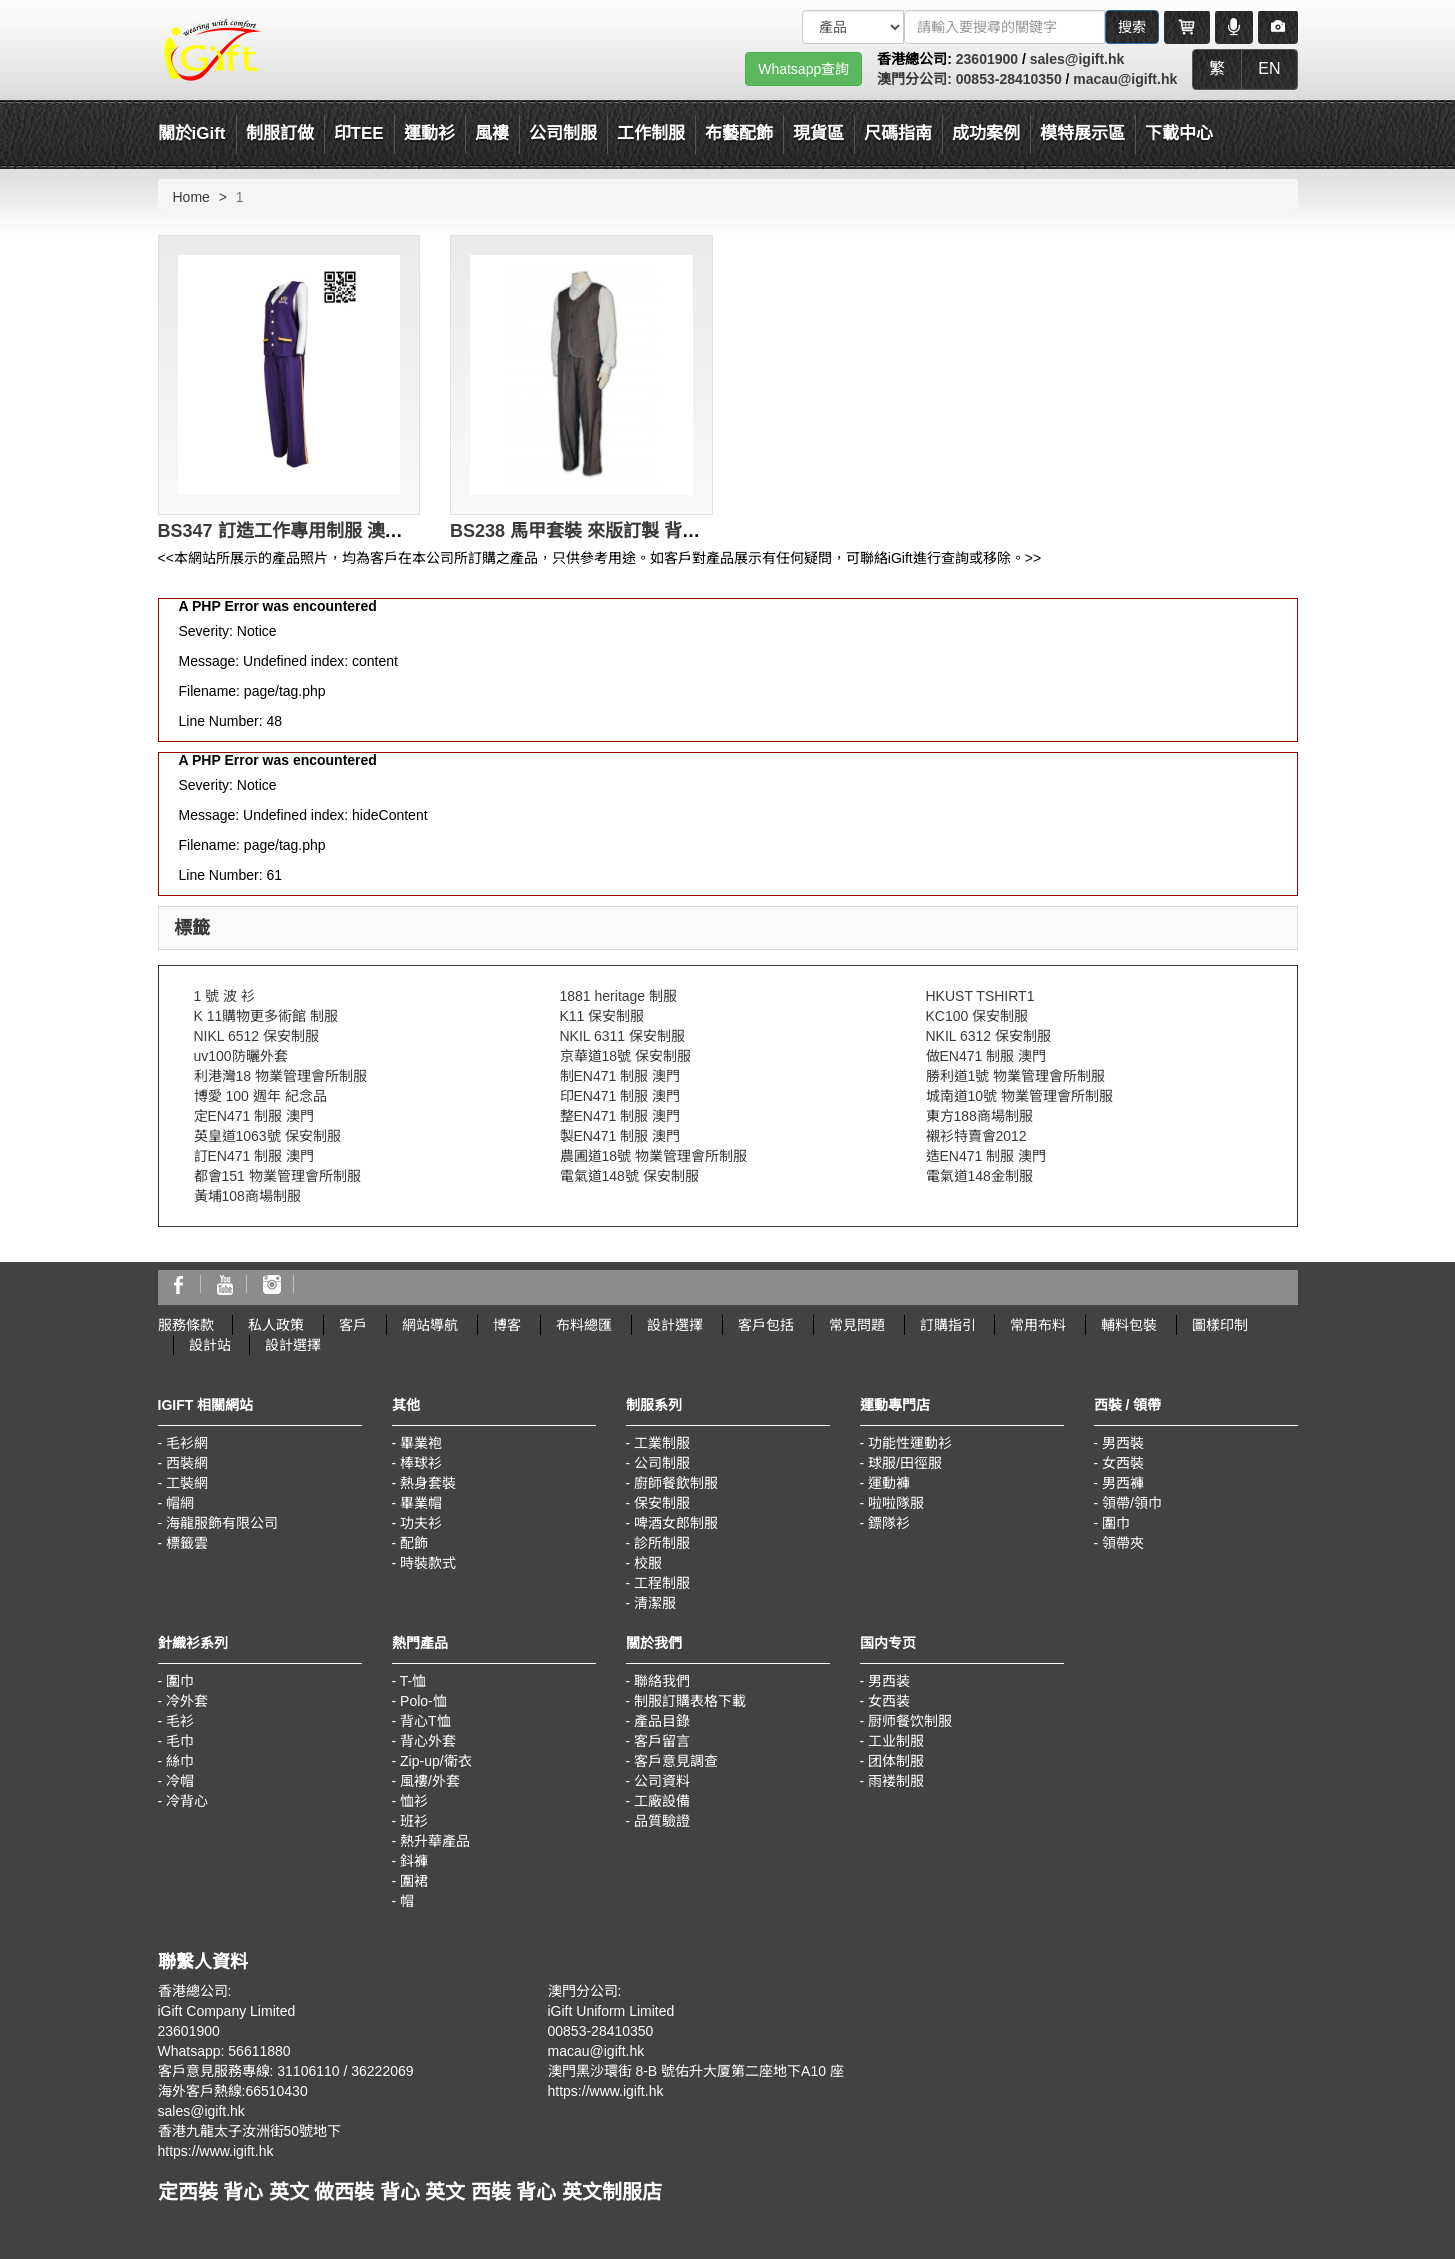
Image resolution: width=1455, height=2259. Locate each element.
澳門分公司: (916, 79)
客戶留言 (662, 1741)
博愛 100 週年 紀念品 (260, 1096)
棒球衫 (421, 1463)
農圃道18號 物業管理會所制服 (653, 1156)
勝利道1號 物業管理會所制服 (1016, 1076)
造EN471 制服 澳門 (986, 1156)
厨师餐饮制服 (910, 1721)
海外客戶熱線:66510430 (233, 2091)
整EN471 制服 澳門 (620, 1116)
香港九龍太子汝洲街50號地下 (250, 2131)
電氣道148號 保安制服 (629, 1176)
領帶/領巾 (1132, 1503)
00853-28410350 (1009, 79)
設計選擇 (675, 1325)
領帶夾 (1123, 1543)
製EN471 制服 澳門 (620, 1136)
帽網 (180, 1503)
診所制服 (662, 1543)
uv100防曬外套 (241, 1056)
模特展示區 (1082, 133)
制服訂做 (280, 133)
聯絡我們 (662, 1681)
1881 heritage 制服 (619, 996)
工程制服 (662, 1583)
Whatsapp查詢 (803, 69)
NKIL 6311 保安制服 (623, 1036)
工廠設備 (662, 1801)
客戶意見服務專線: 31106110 (249, 2071)
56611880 (259, 2051)
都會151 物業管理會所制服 (277, 1176)
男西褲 (1123, 1483)
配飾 (414, 1543)
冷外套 (187, 1701)
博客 (507, 1325)
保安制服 (662, 1503)
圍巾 (1116, 1523)
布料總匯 (584, 1325)
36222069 (382, 2071)
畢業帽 (421, 1503)
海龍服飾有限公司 (222, 1523)
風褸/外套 (430, 1781)
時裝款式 (428, 1563)
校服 (648, 1563)
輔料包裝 (1129, 1325)
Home (191, 197)
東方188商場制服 (979, 1116)
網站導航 (430, 1325)
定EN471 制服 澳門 (254, 1116)
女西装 (889, 1701)
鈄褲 (414, 1861)
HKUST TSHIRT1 (980, 996)
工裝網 (187, 1483)
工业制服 (896, 1741)
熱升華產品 (435, 1841)
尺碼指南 (898, 133)
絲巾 (180, 1761)
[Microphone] (1234, 27)
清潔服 (655, 1603)
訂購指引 (948, 1325)
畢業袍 (421, 1443)
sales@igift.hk (1077, 59)
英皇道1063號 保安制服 (267, 1136)
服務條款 (186, 1325)
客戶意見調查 (676, 1761)
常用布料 (1038, 1325)
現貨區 (818, 133)
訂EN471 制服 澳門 (254, 1156)
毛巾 (180, 1741)
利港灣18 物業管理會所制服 (280, 1076)
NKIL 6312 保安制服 (989, 1036)
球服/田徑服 (905, 1463)
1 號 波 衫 (224, 996)
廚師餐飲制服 (676, 1483)
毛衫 (180, 1721)
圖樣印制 (1220, 1325)
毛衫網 (187, 1443)
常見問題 (857, 1325)
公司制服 (662, 1463)
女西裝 (1123, 1463)
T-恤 (413, 1681)
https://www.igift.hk (216, 2151)
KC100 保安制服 (977, 1016)
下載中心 (1179, 133)
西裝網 (187, 1463)
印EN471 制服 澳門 (620, 1096)
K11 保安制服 (602, 1016)
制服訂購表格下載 (690, 1701)
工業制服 (662, 1443)
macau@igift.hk (1125, 79)
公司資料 (662, 1781)
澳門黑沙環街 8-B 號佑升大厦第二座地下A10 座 (696, 2071)
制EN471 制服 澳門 (620, 1076)
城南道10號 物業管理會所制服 (1019, 1096)
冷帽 (180, 1781)
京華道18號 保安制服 (625, 1056)
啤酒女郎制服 (676, 1523)
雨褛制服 (896, 1781)
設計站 (210, 1345)
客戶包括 (766, 1325)
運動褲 (889, 1483)
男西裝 (1123, 1443)
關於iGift (192, 133)
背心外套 (428, 1741)
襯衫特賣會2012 (976, 1136)
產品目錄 (662, 1721)
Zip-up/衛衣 (436, 1761)
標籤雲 (187, 1543)
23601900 (987, 59)
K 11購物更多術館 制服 (266, 1016)
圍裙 (414, 1881)
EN (1269, 68)
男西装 (889, 1681)
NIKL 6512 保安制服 (257, 1036)
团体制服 (896, 1761)
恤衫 (414, 1801)
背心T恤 (425, 1721)
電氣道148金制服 (979, 1176)
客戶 (353, 1325)
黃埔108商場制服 (247, 1196)
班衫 (414, 1821)
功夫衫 (421, 1523)
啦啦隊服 (896, 1503)
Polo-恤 (423, 1701)
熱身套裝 (428, 1483)
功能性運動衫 (910, 1443)
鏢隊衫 (889, 1523)
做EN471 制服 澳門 (986, 1056)
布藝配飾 (739, 133)
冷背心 (187, 1801)
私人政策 (276, 1325)
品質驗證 (662, 1821)
